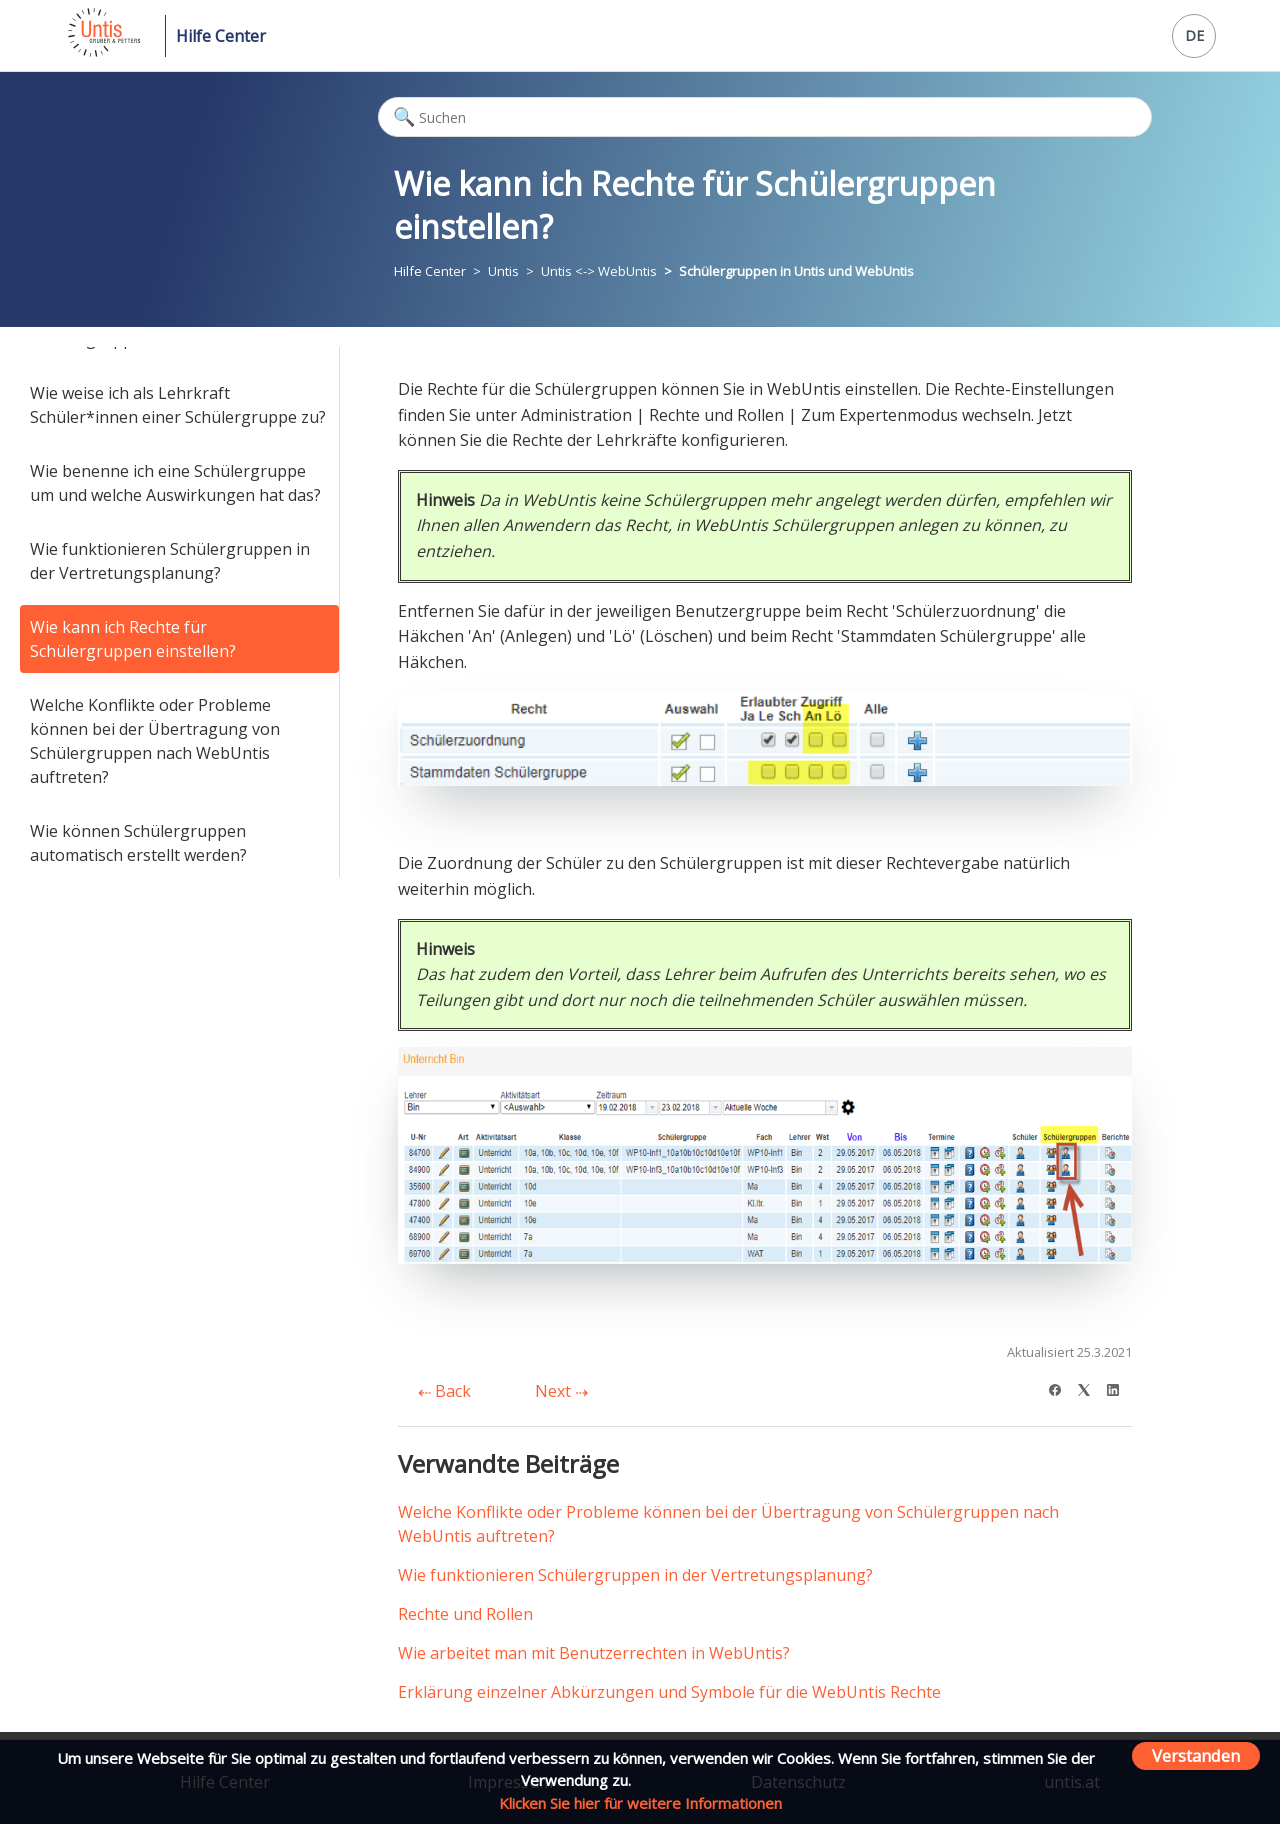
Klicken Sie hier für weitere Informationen (640, 1803)
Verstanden (1196, 1755)
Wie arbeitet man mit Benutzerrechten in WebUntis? (594, 1653)
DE (1194, 35)
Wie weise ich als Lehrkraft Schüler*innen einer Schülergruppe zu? (178, 405)
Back (444, 1391)
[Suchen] (765, 117)
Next (561, 1391)
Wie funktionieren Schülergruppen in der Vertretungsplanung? (170, 561)
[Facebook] (1061, 1387)
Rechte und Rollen (465, 1614)
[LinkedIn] (1119, 1387)
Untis (503, 271)
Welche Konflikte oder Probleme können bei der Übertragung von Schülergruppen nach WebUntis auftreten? (155, 741)
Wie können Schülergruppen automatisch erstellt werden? (138, 843)
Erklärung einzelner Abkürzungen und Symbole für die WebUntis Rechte (669, 1692)
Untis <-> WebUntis (599, 271)
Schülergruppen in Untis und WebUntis (796, 271)
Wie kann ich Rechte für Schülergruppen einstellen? (133, 639)
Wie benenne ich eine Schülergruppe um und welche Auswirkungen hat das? (175, 483)
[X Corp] (1090, 1387)
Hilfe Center (221, 36)
